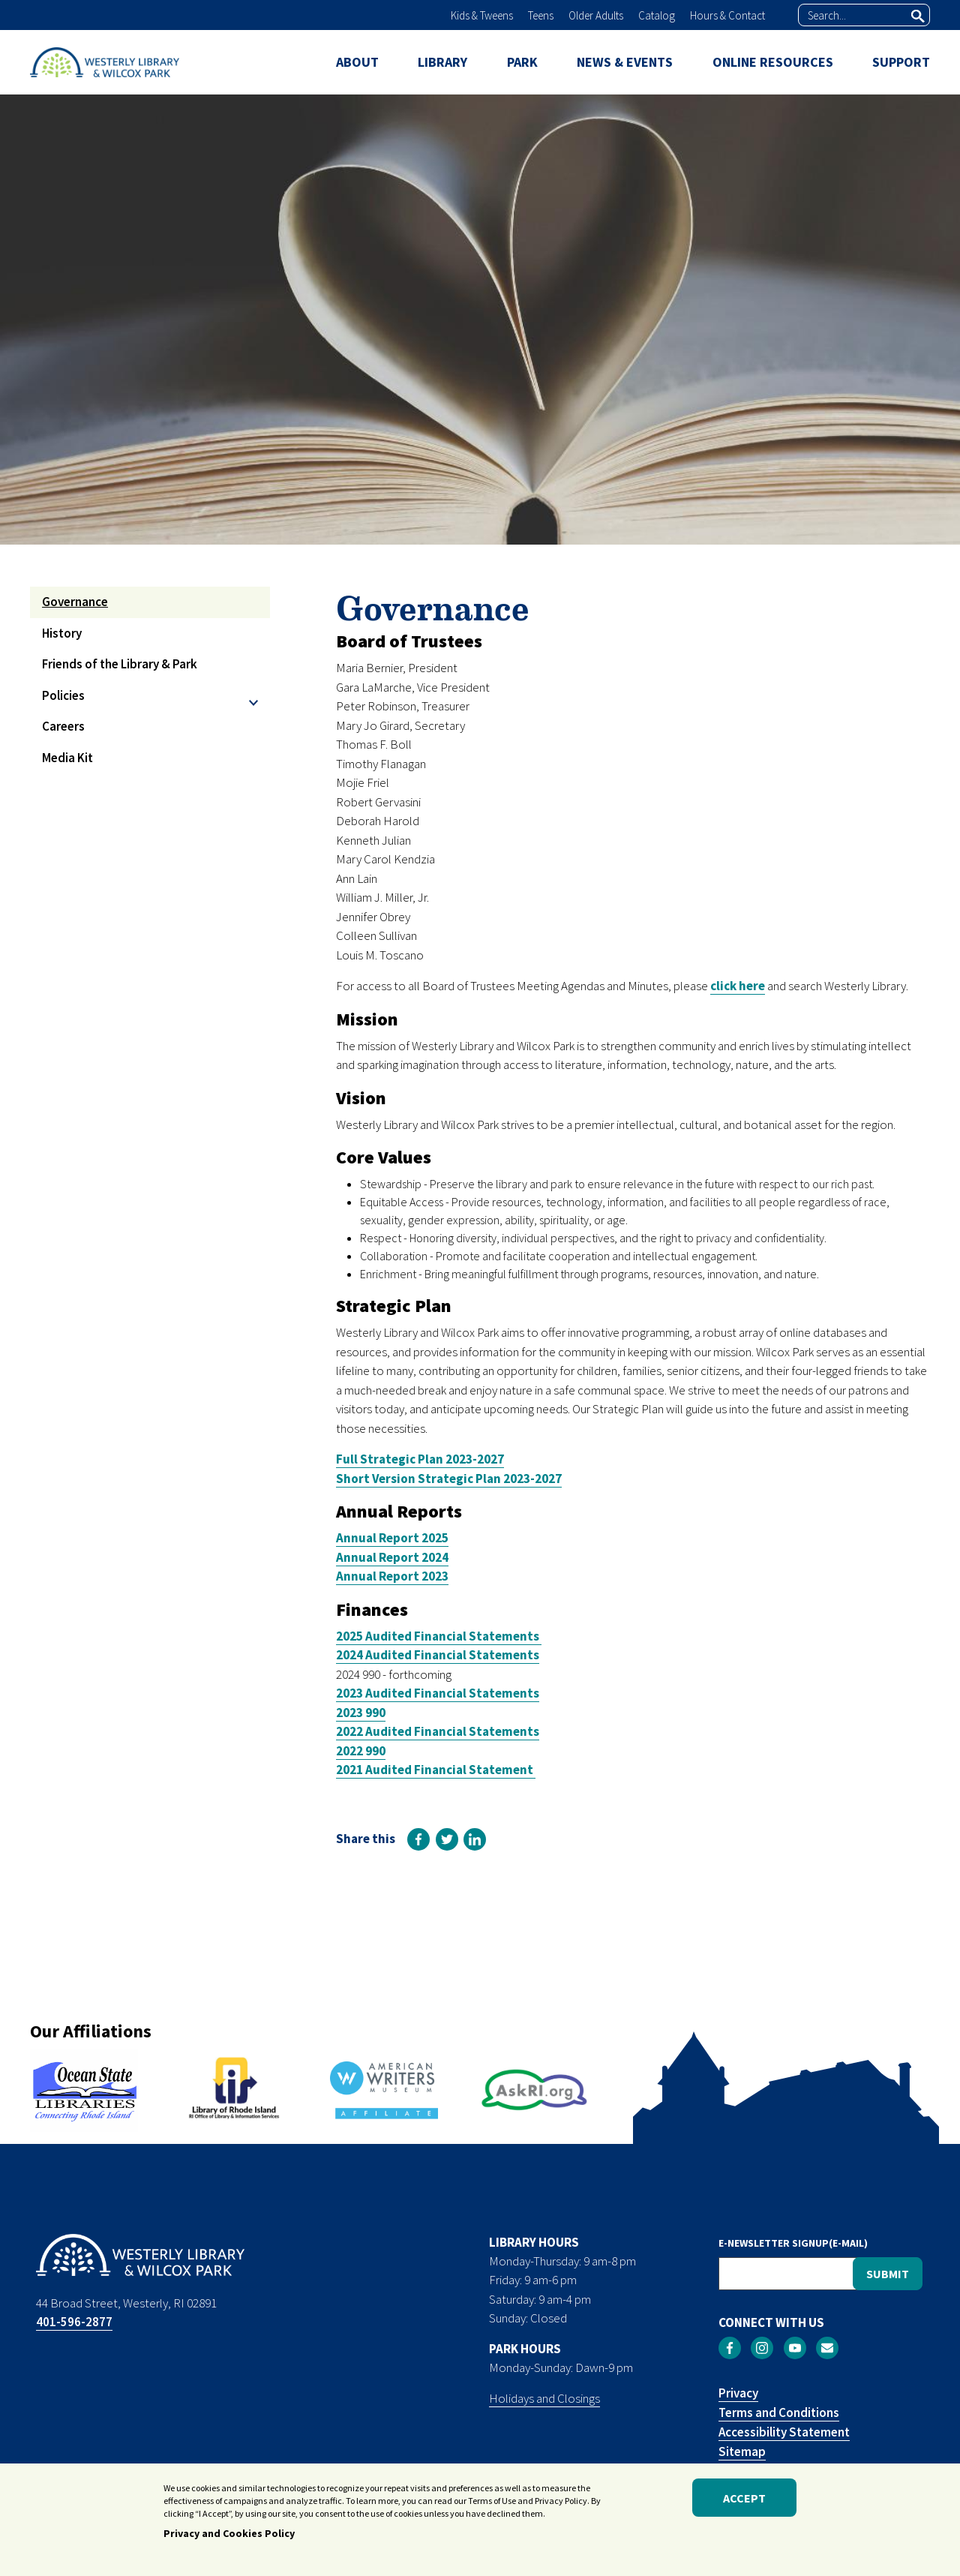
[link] (418, 1839)
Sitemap (742, 2451)
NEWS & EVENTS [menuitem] (625, 62)
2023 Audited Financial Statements (437, 1693)
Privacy (738, 2393)
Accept (744, 2502)
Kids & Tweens (482, 15)
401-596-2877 (74, 2321)
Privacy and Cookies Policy (229, 2538)
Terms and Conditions (778, 2412)
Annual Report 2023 (392, 1576)
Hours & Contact (727, 15)
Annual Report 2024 (392, 1557)
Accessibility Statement (784, 2432)
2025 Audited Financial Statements (439, 1636)
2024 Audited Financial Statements (437, 1655)
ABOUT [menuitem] (357, 62)
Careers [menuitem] (63, 726)
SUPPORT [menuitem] (901, 62)
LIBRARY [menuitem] (442, 62)
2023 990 (361, 1712)
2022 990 (361, 1751)
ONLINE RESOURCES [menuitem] (772, 62)
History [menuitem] (62, 633)
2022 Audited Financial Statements (437, 1731)
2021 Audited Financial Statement (436, 1769)
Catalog (656, 15)
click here (737, 985)
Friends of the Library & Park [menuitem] (119, 664)
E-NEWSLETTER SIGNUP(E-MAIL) (793, 2243)
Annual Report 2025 (392, 1538)
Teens (541, 15)
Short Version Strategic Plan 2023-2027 (449, 1478)
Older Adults (595, 15)
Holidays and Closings (544, 2398)
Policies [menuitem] (63, 695)
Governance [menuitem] (75, 601)
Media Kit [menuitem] (67, 757)
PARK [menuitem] (522, 62)
